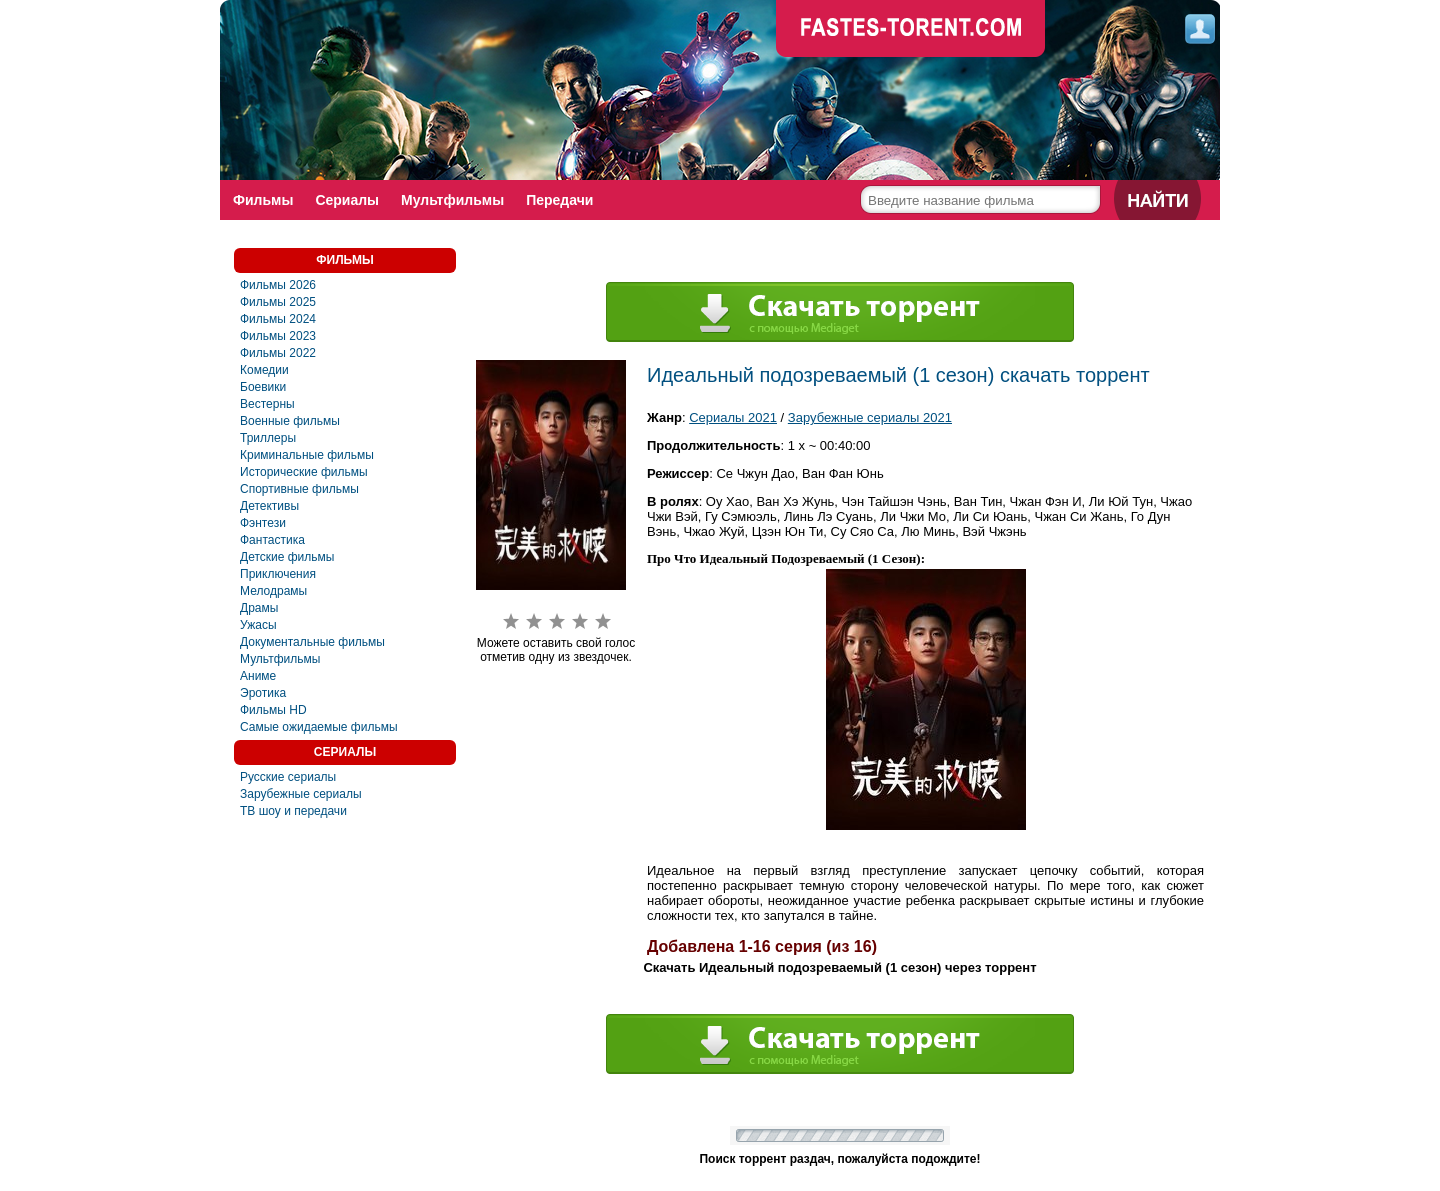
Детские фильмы (287, 557)
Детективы (269, 506)
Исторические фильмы (304, 472)
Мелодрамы (273, 591)
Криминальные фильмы (307, 455)
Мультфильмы (452, 200)
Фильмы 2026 (278, 285)
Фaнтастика (272, 540)
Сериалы (347, 200)
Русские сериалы (288, 777)
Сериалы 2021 (733, 417)
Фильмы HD (273, 710)
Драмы (259, 608)
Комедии (264, 370)
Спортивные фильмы (299, 489)
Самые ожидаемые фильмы (319, 727)
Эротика (263, 693)
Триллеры (268, 438)
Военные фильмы (290, 421)
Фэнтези (263, 523)
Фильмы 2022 (278, 353)
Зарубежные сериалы (301, 794)
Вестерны (267, 404)
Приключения (278, 574)
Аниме (258, 676)
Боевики (263, 387)
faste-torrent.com (911, 30)
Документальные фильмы (312, 642)
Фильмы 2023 (278, 336)
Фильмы (263, 200)
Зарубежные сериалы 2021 (870, 417)
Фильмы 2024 (278, 319)
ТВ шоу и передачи (293, 811)
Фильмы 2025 (278, 302)
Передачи (559, 200)
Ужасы (258, 625)
